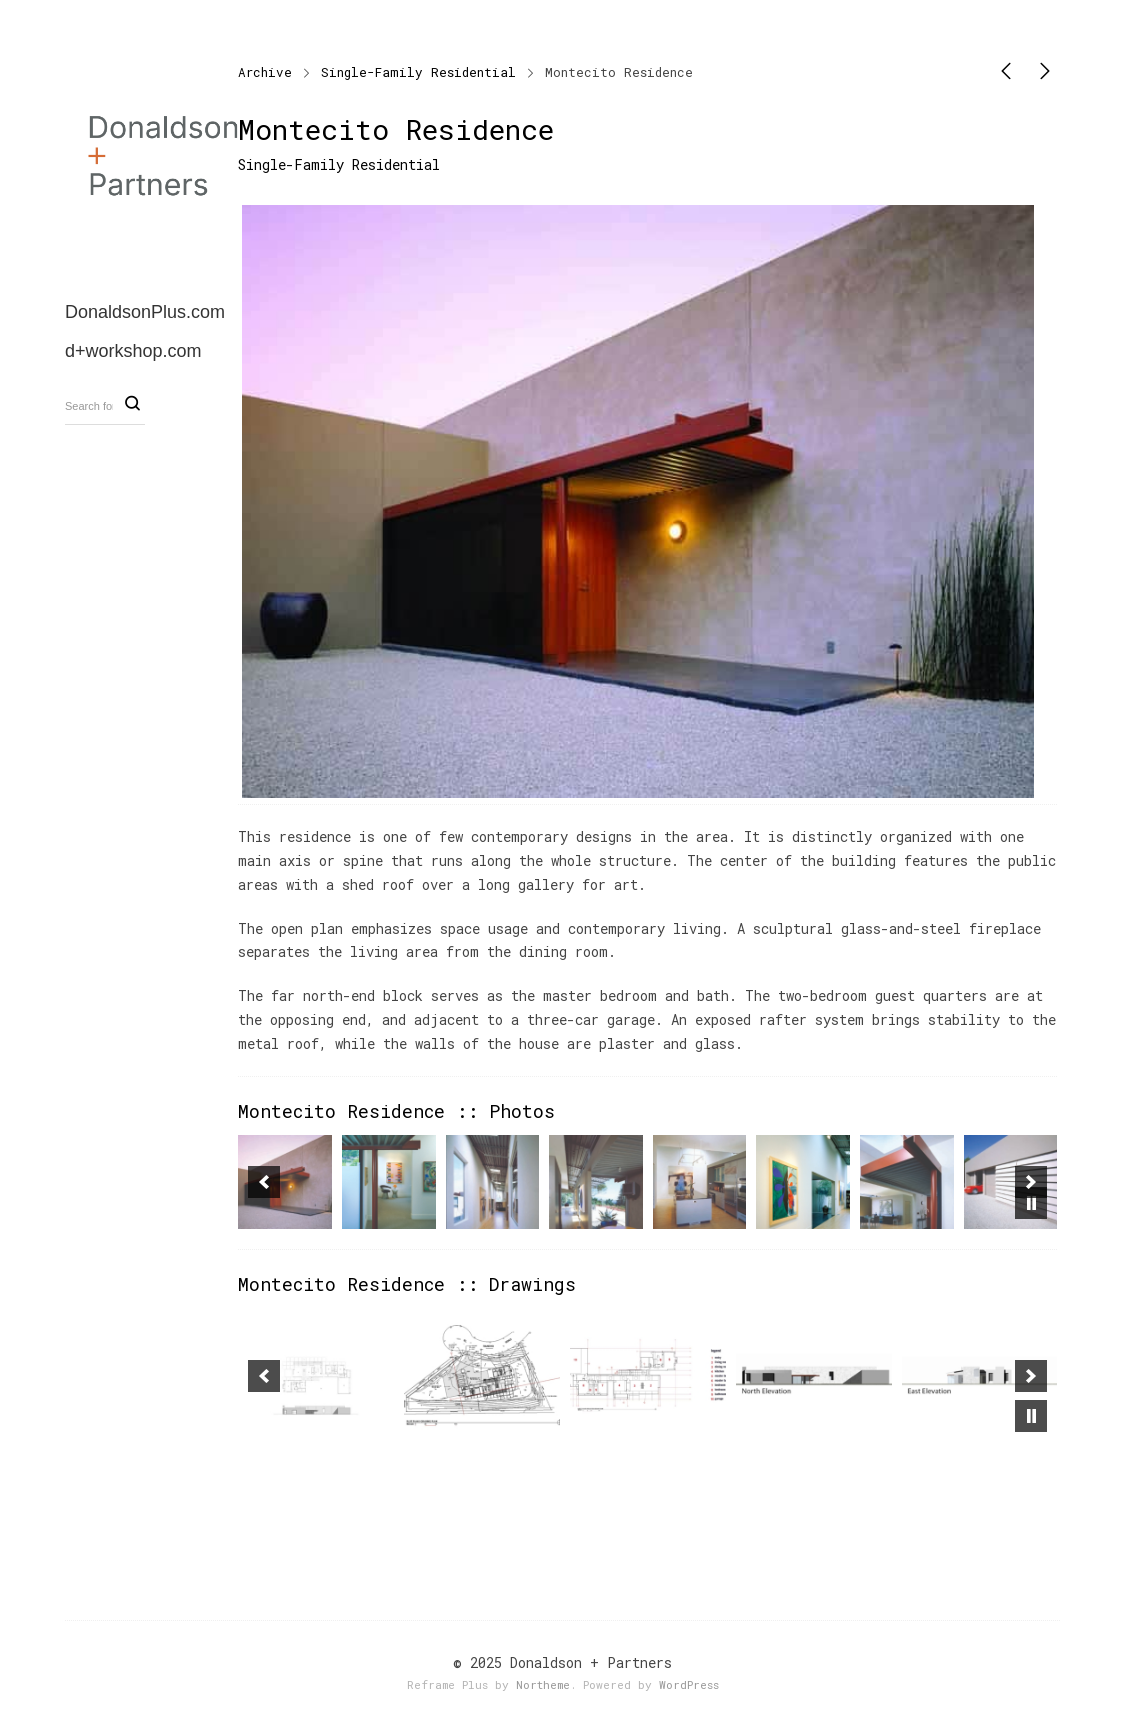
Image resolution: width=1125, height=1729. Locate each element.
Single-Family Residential (418, 72)
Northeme (543, 1684)
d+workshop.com (133, 351)
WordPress (689, 1684)
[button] (264, 1182)
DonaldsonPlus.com (145, 312)
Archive (265, 72)
